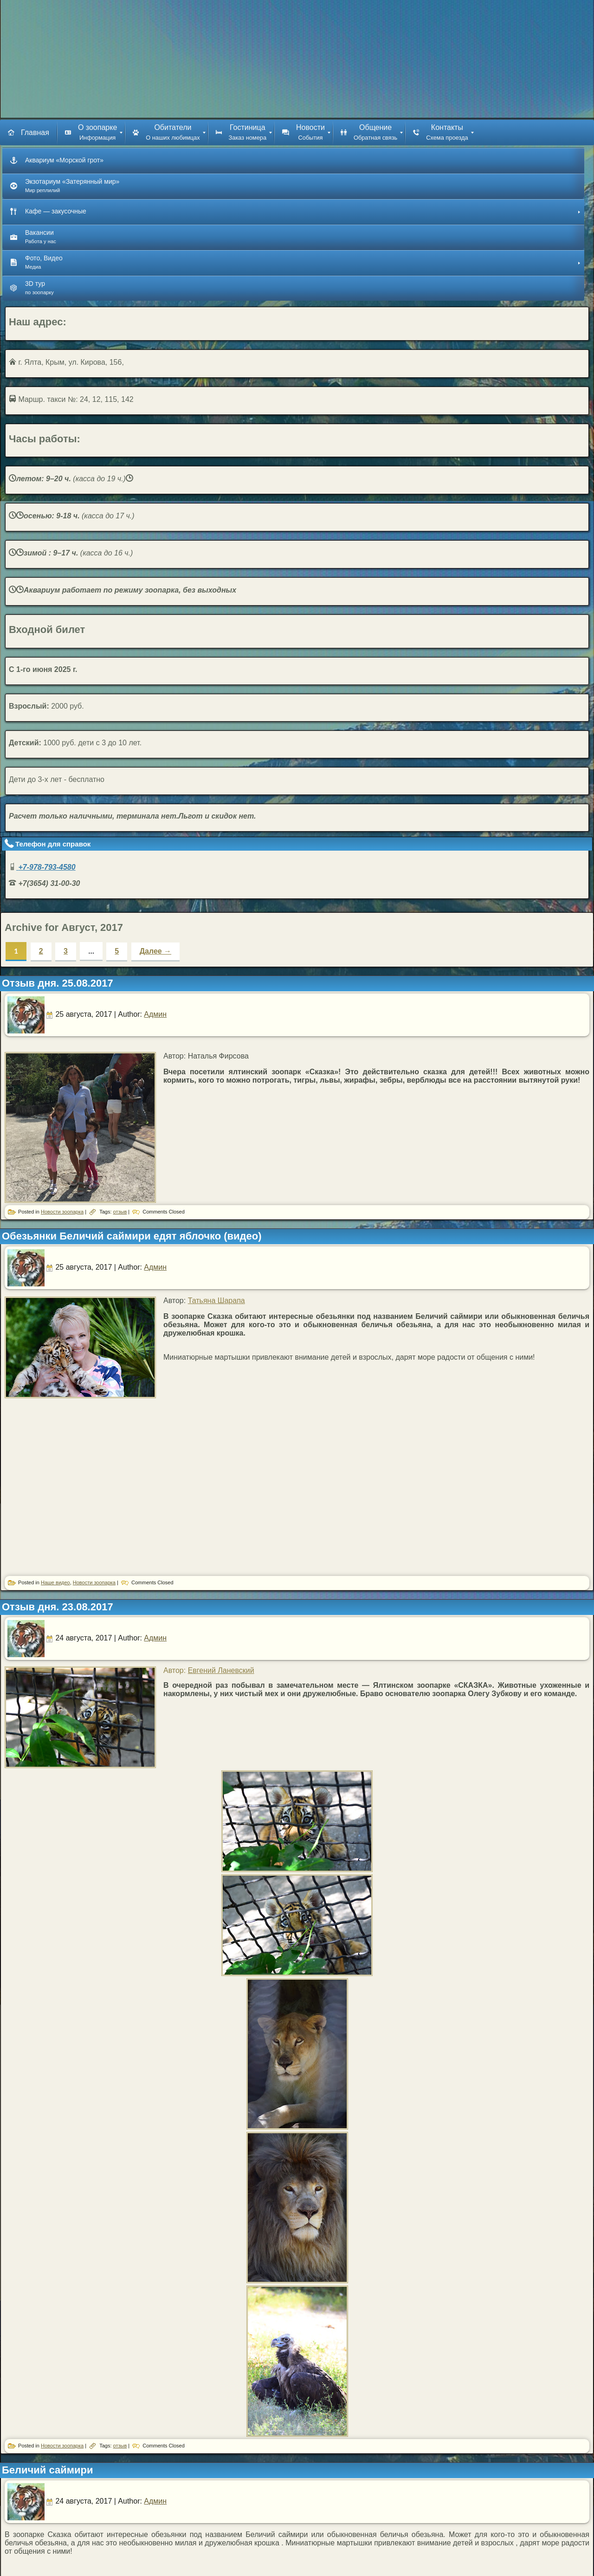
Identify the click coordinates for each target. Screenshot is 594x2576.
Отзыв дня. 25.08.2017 (57, 983)
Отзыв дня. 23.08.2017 (57, 1607)
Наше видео (55, 1582)
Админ (155, 1014)
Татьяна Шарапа (216, 1300)
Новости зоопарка (62, 1211)
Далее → (156, 951)
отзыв (120, 1211)
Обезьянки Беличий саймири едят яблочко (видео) (132, 1236)
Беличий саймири (47, 2470)
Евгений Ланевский (221, 1670)
